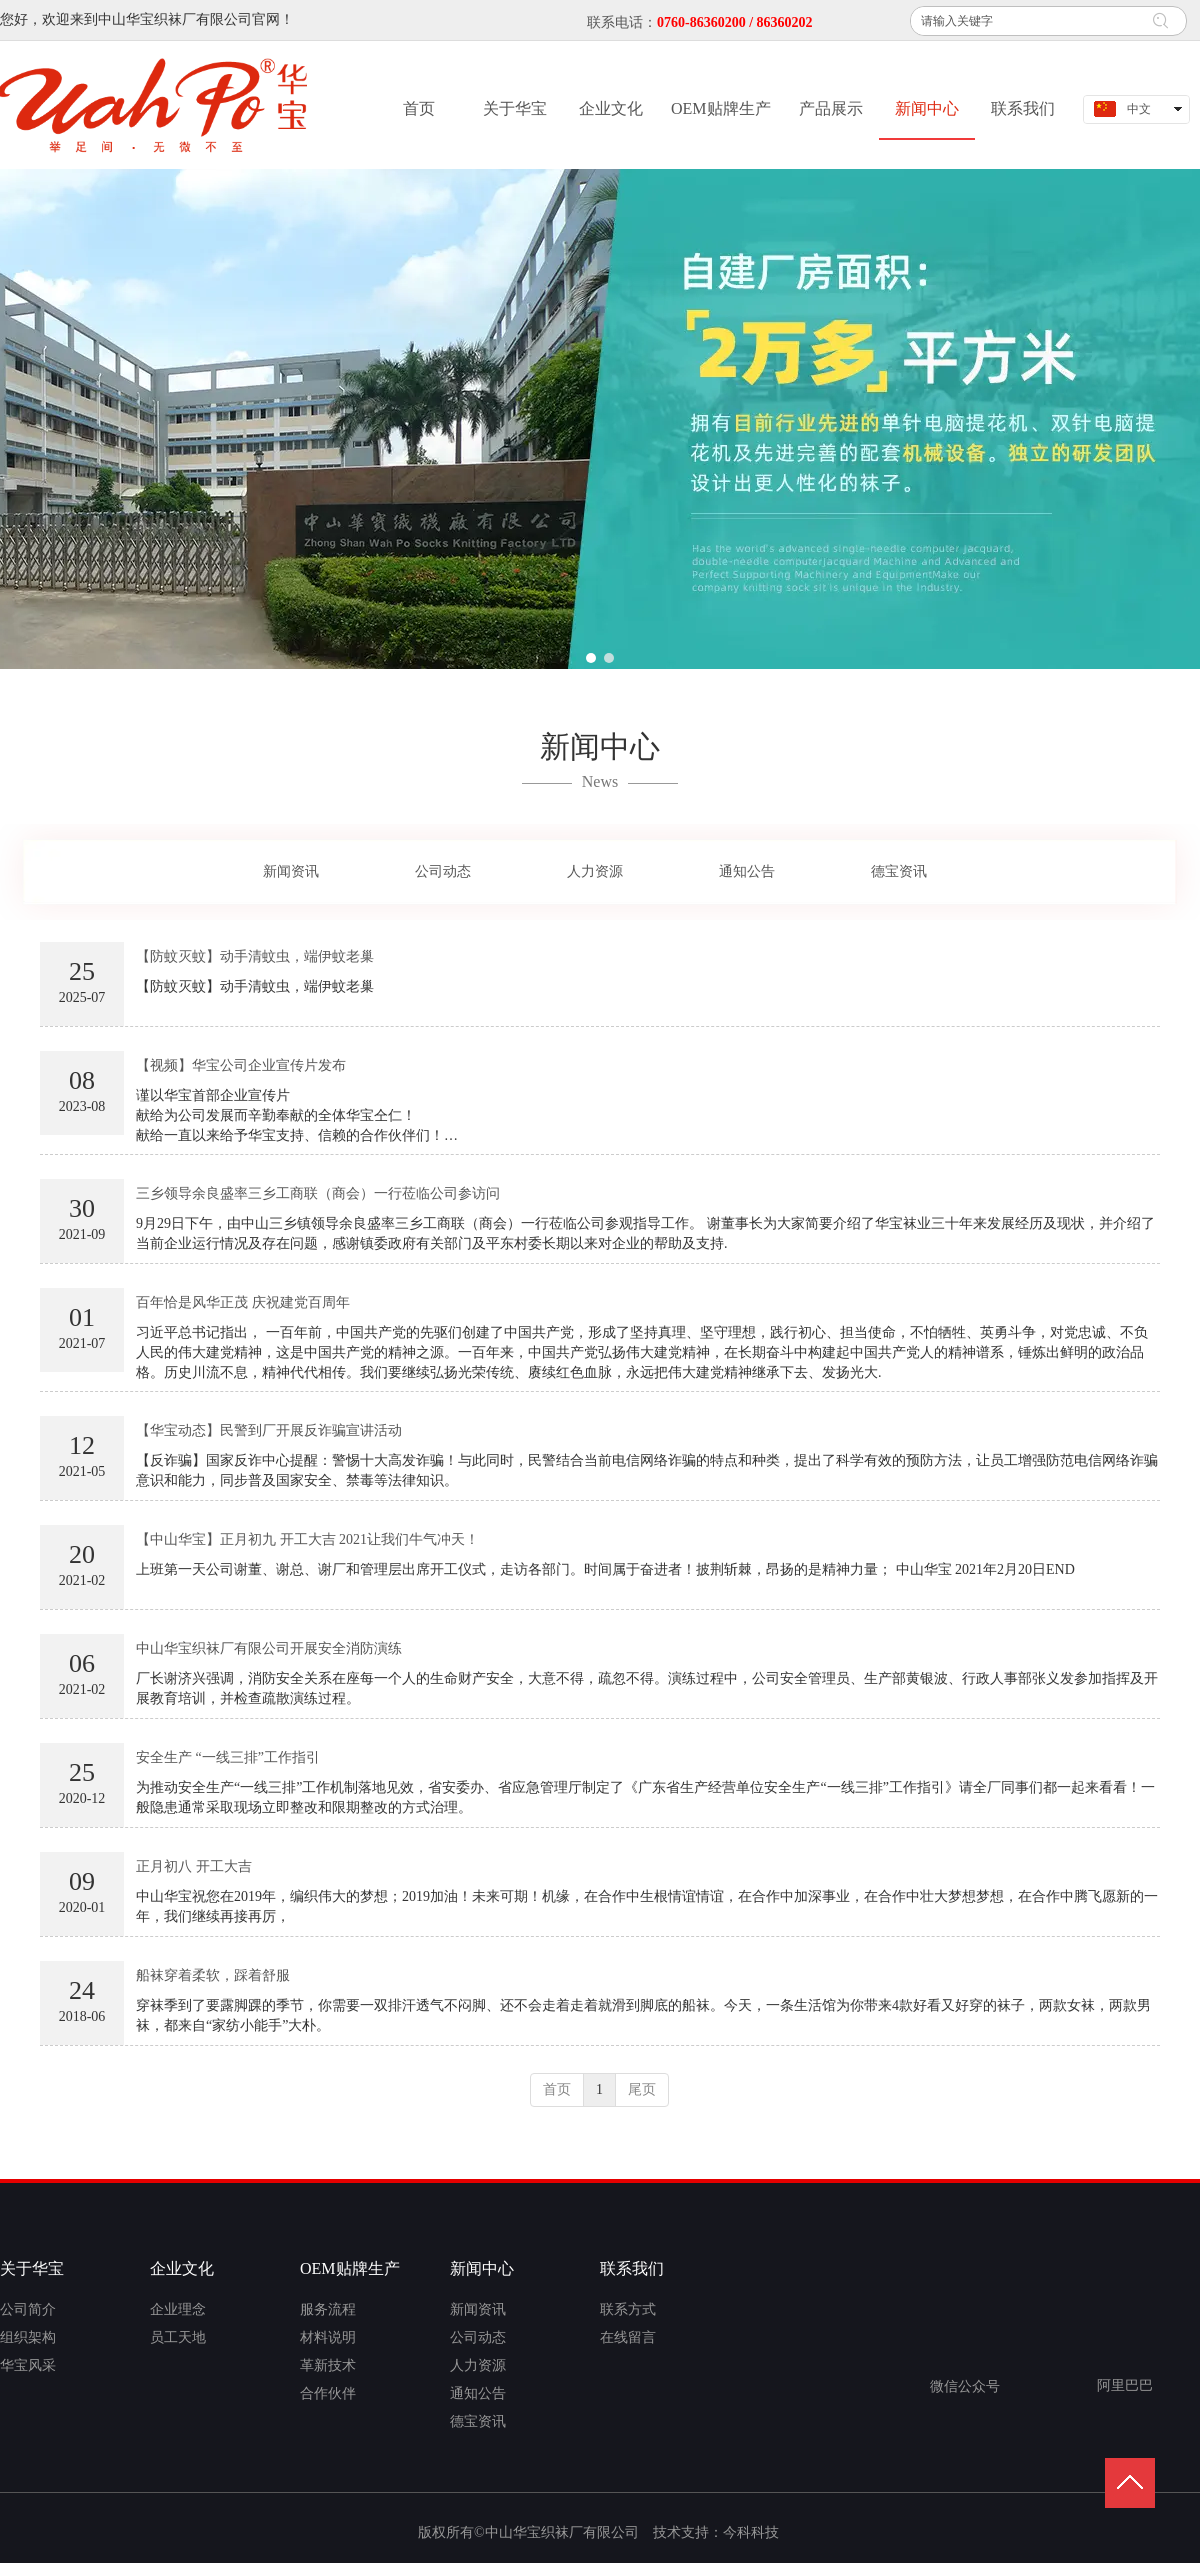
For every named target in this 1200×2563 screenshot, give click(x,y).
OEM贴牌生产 (350, 2268)
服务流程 (328, 2309)
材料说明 (328, 2337)
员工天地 (178, 2337)
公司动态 (478, 2337)
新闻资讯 (478, 2309)
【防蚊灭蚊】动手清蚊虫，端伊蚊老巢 (255, 956)
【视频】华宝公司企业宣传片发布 (241, 1065)
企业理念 (178, 2309)
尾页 (642, 2089)
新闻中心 (482, 2268)
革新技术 (328, 2365)
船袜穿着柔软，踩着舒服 (213, 1975)
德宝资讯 (478, 2421)
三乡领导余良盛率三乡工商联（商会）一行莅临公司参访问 (318, 1193)
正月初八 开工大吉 (194, 1866)
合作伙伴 (328, 2393)
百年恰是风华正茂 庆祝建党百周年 (243, 1302)
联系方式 (628, 2309)
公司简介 (28, 2309)
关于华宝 (32, 2268)
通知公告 (478, 2393)
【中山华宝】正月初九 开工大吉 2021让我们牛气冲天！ (307, 1539)
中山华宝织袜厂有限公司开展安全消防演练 (269, 1648)
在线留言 (628, 2337)
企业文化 (182, 2268)
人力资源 (478, 2365)
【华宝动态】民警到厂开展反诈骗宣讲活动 (269, 1430)
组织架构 (28, 2337)
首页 (557, 2089)
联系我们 (632, 2268)
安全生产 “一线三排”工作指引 (228, 1757)
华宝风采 (28, 2365)
